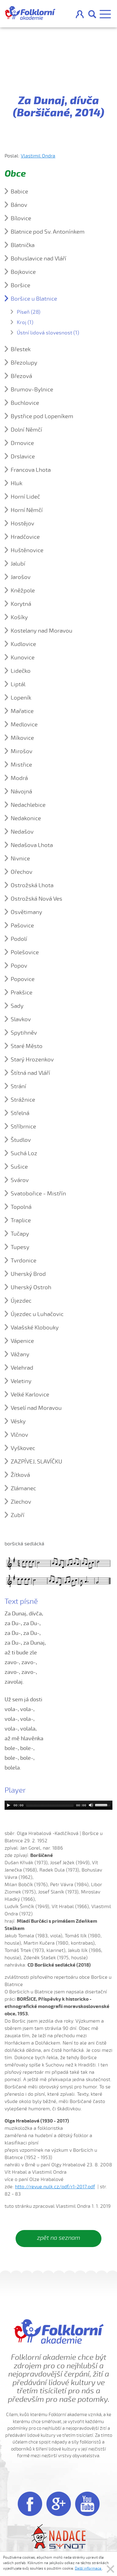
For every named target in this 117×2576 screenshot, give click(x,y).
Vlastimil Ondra (38, 156)
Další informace (88, 2568)
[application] (58, 1805)
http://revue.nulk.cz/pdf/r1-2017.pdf (55, 2187)
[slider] (50, 1805)
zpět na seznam (58, 2238)
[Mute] (91, 1805)
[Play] (8, 1805)
